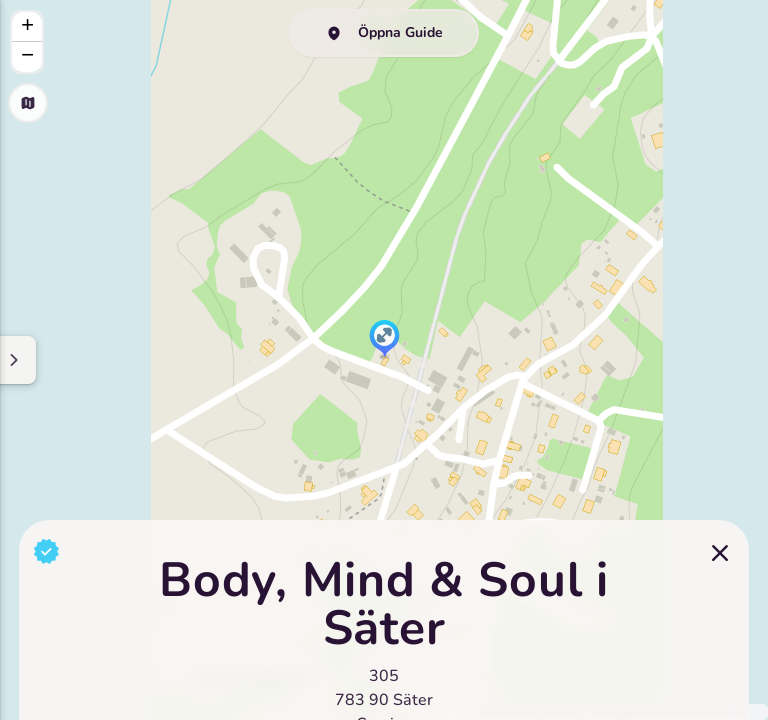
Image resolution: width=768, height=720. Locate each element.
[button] (384, 340)
